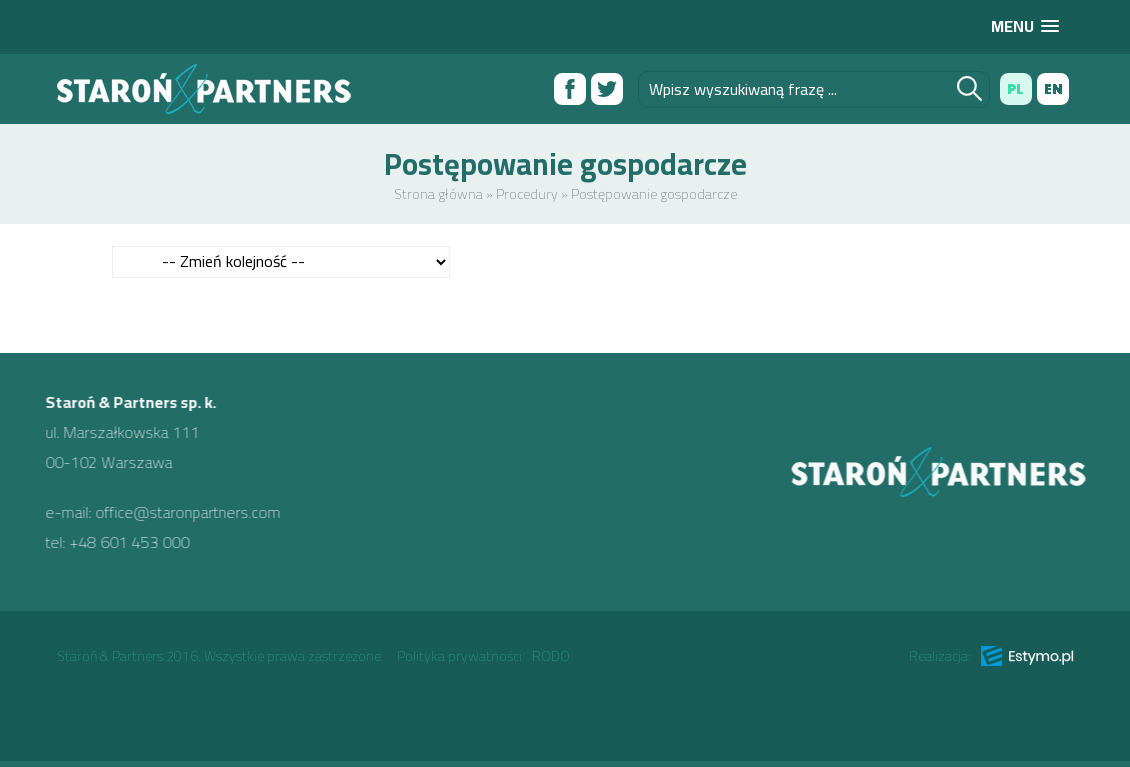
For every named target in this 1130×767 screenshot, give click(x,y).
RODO (551, 656)
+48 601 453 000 (122, 542)
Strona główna (438, 194)
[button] (1025, 26)
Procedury (527, 194)
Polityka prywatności (459, 656)
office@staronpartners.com (180, 512)
